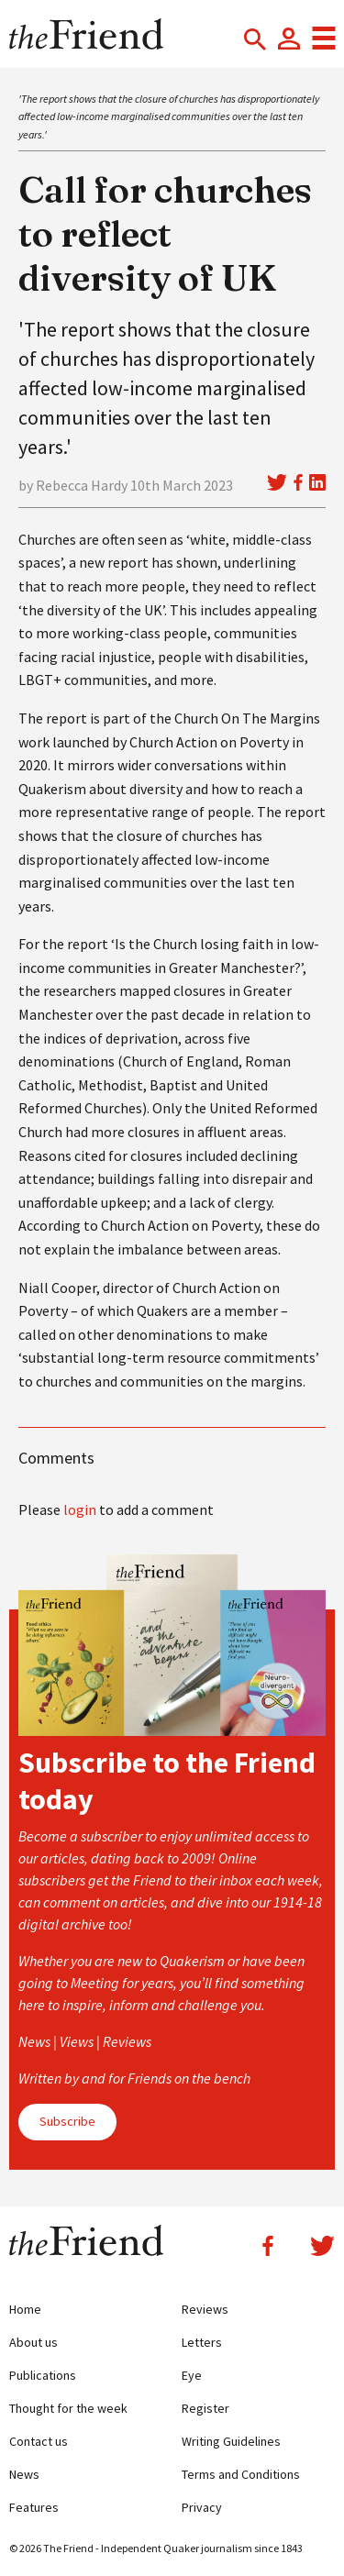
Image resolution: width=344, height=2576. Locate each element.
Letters (202, 2342)
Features (34, 2507)
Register (205, 2408)
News (24, 2474)
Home (25, 2309)
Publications (42, 2375)
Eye (192, 2375)
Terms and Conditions (241, 2474)
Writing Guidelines (231, 2441)
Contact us (38, 2441)
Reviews (205, 2309)
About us (33, 2342)
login (79, 1509)
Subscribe (67, 2121)
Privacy (202, 2507)
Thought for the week (68, 2408)
